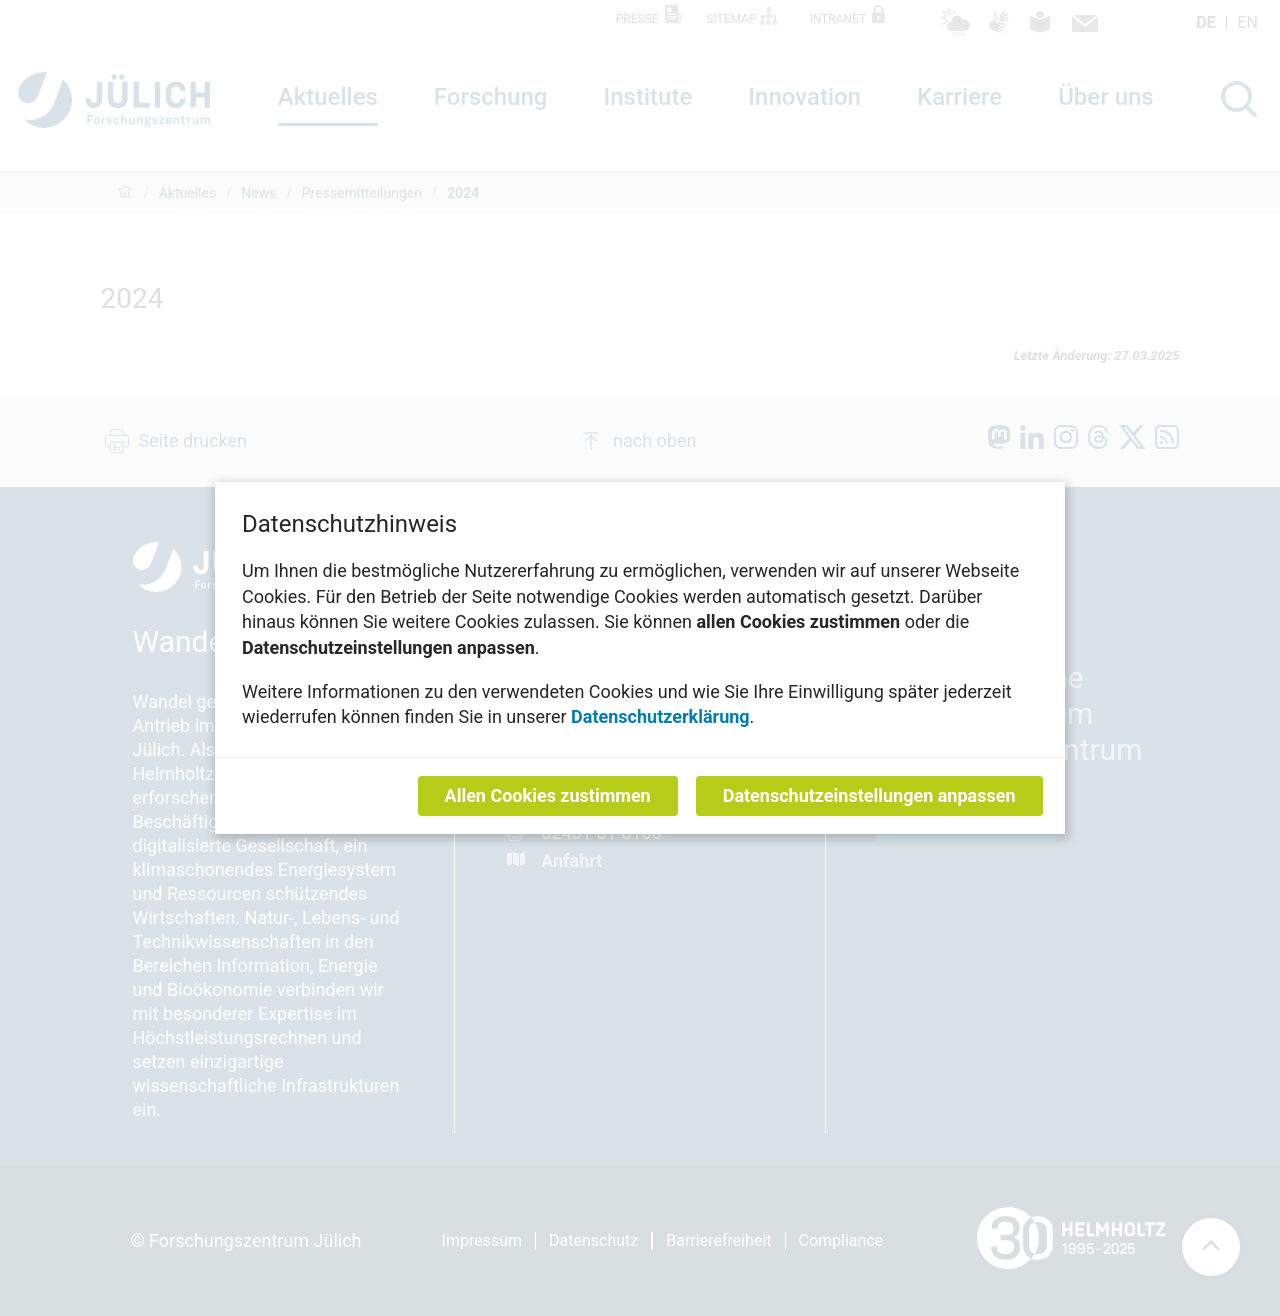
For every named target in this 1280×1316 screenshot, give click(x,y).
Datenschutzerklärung (660, 716)
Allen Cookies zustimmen (548, 795)
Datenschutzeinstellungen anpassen (869, 795)
